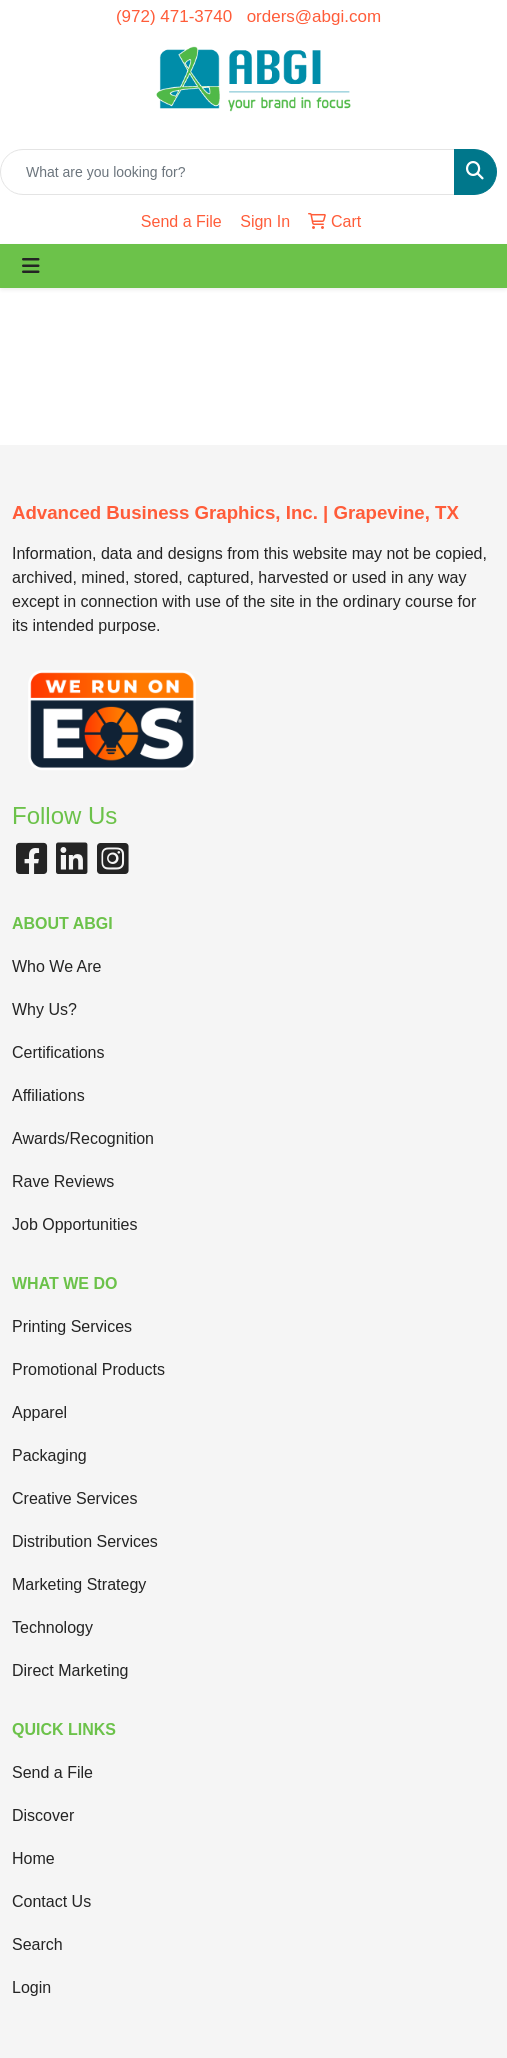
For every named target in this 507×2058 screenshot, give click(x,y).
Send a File (52, 1772)
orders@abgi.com (314, 16)
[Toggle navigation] (31, 266)
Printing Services (72, 1326)
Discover (43, 1815)
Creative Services (74, 1498)
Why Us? (44, 1009)
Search (37, 1944)
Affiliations (48, 1095)
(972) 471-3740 (174, 16)
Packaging (49, 1455)
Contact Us (51, 1901)
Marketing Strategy (79, 1584)
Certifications (58, 1052)
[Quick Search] (227, 172)
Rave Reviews (63, 1181)
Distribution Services (85, 1541)
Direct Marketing (70, 1670)
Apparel (39, 1412)
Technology (52, 1627)
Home (33, 1858)
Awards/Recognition (83, 1138)
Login (31, 1987)
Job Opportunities (74, 1224)
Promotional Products (88, 1369)
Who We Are (57, 966)
